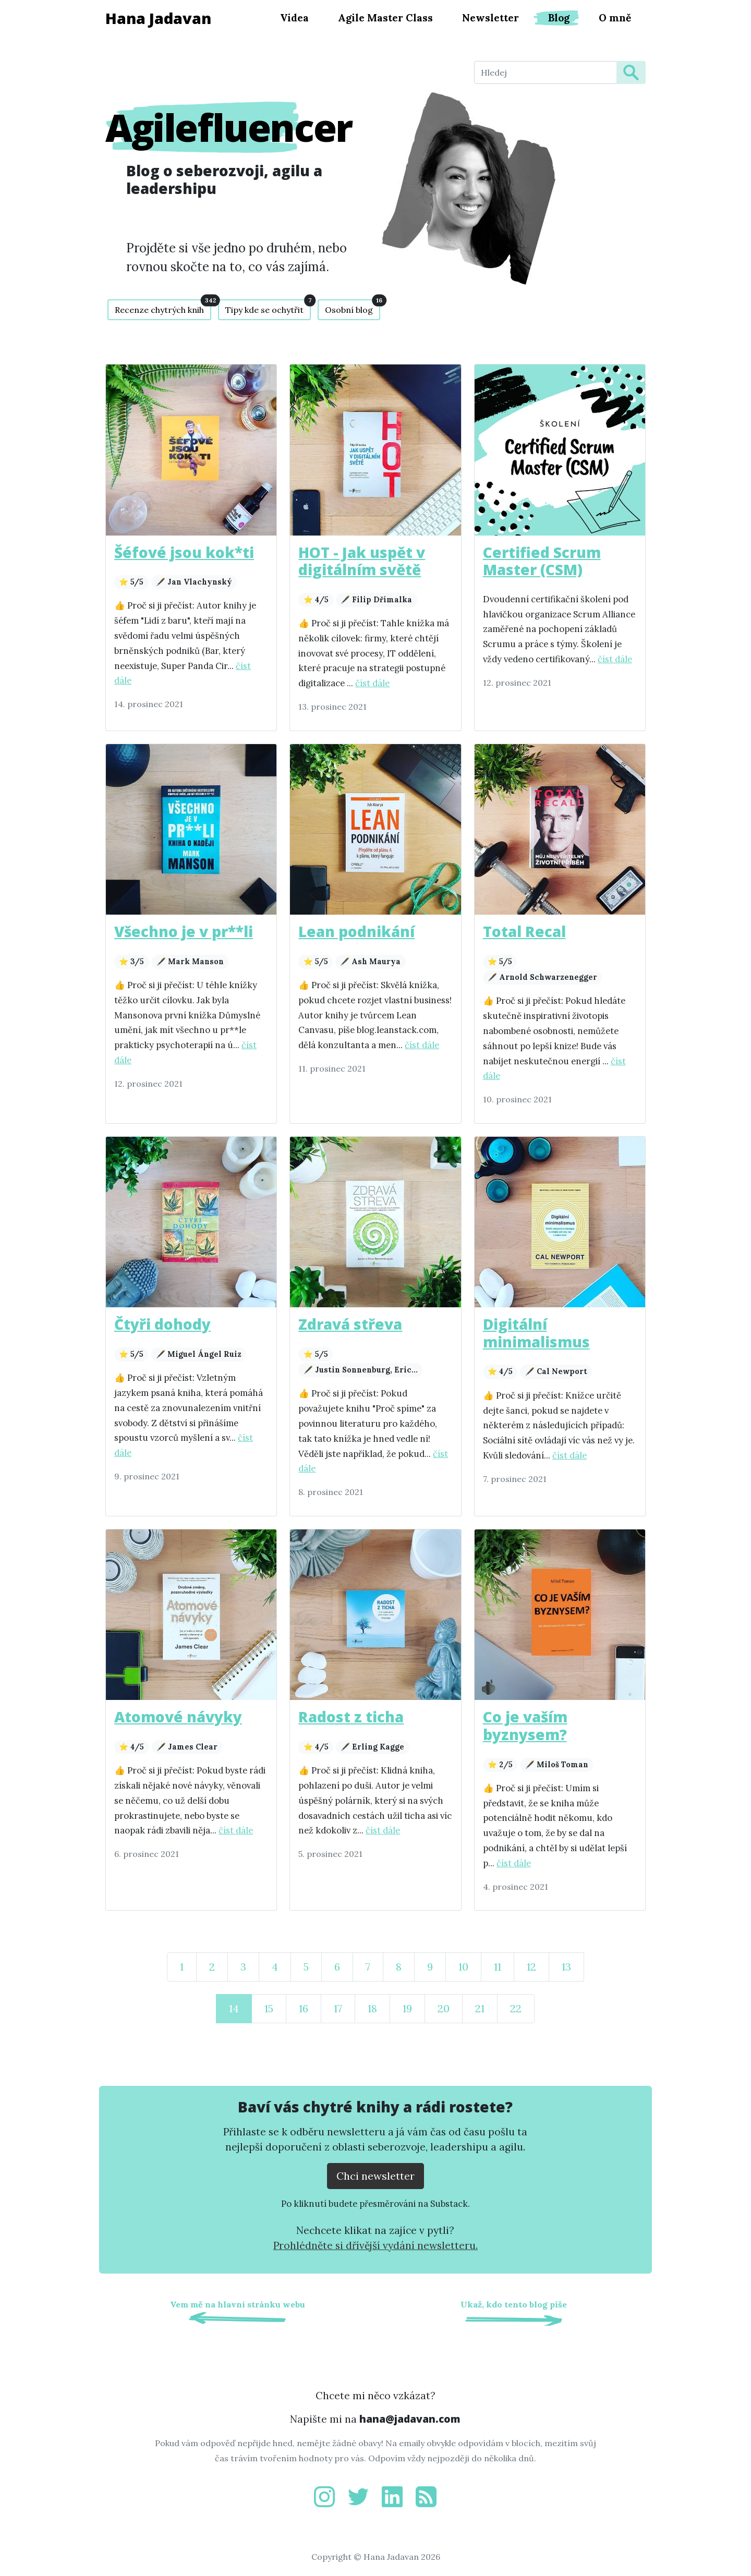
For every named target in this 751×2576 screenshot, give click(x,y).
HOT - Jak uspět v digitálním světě (361, 561)
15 (268, 2008)
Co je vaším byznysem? (525, 1725)
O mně (615, 17)
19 (407, 2008)
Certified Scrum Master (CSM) (542, 561)
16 (303, 2008)
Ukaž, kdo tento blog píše (514, 2304)
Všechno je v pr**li (183, 931)
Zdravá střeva (350, 1324)
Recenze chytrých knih (163, 307)
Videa (294, 17)
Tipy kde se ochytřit (268, 307)
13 (566, 1966)
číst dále (372, 683)
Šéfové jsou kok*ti (184, 552)
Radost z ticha (351, 1717)
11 (497, 1966)
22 (516, 2008)
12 (531, 1966)
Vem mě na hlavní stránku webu (237, 2304)
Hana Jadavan (158, 18)
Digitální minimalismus (536, 1333)
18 (372, 2008)
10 (463, 1966)
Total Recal (524, 931)
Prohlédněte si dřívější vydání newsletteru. (375, 2245)
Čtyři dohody (162, 1324)
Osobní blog (352, 307)
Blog (559, 17)
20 (444, 2008)
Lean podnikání (356, 931)
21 (479, 2008)
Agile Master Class (385, 17)
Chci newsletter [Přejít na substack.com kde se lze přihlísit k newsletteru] (375, 2175)
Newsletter (490, 17)
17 (338, 2008)
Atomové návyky (178, 1717)
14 (234, 2008)
